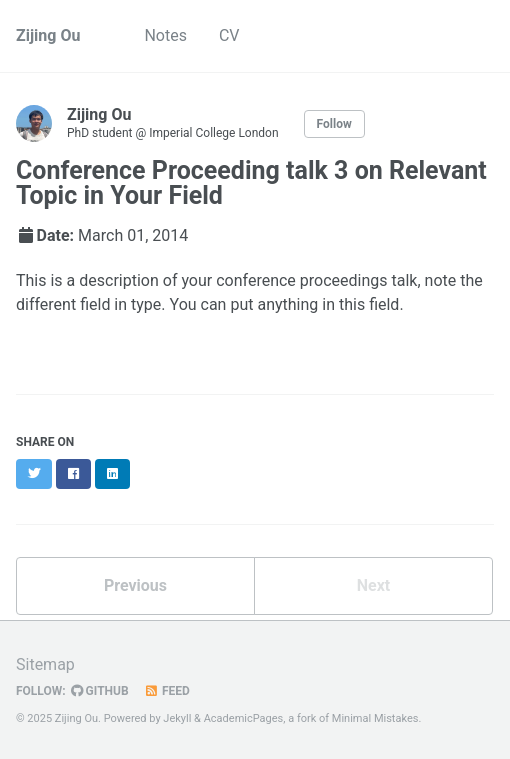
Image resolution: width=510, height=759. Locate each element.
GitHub (100, 691)
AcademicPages (244, 718)
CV (229, 35)
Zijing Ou (48, 35)
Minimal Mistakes (375, 718)
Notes (165, 35)
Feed (167, 691)
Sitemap (45, 664)
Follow (334, 124)
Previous (135, 585)
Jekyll (177, 718)
